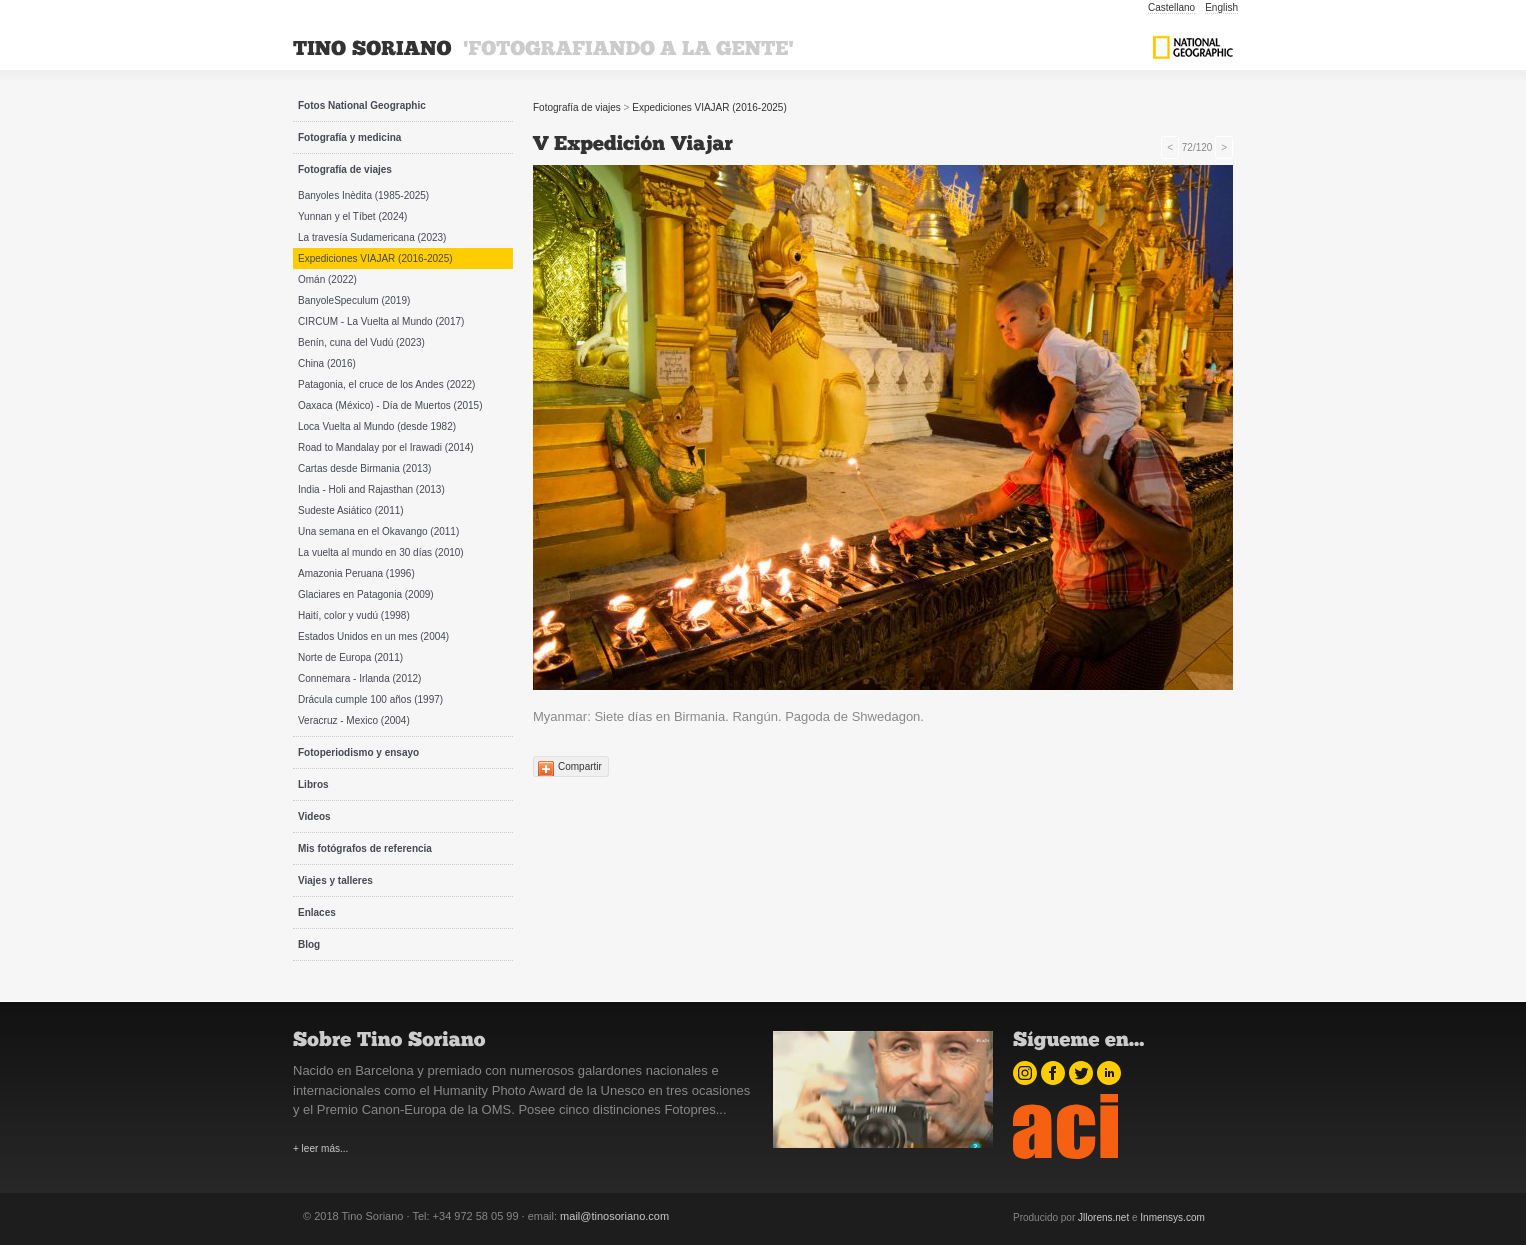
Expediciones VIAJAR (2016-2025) (375, 258)
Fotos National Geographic (362, 105)
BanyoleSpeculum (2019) (354, 300)
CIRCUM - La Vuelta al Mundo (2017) (381, 321)
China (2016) (327, 363)
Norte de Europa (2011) (350, 657)
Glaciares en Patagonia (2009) (366, 594)
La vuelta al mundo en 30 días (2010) (381, 552)
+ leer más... (320, 1148)
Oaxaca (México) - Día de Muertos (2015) (390, 405)
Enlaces (317, 912)
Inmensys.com (1172, 1217)
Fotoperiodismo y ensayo (358, 752)
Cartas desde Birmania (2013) (364, 468)
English (1221, 7)
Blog (309, 944)
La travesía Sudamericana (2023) (372, 237)
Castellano (1171, 7)
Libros (313, 784)
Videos (314, 816)
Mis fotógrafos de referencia (365, 848)
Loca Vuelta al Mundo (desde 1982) (377, 426)
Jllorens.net (1103, 1217)
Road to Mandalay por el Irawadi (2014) (386, 447)
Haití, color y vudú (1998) (354, 615)
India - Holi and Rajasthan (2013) (371, 489)
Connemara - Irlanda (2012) (359, 678)
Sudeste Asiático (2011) (351, 510)
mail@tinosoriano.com (614, 1216)
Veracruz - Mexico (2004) (354, 720)
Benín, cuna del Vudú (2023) (361, 342)
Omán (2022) (327, 279)
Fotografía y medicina (349, 137)
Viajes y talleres (335, 880)
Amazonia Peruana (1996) (356, 573)
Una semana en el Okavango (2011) (378, 531)
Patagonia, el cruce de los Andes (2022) (386, 384)
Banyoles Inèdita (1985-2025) (363, 195)
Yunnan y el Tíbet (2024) (352, 216)
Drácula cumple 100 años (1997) (370, 699)
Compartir (580, 766)
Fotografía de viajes (345, 169)
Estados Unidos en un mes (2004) (373, 636)
